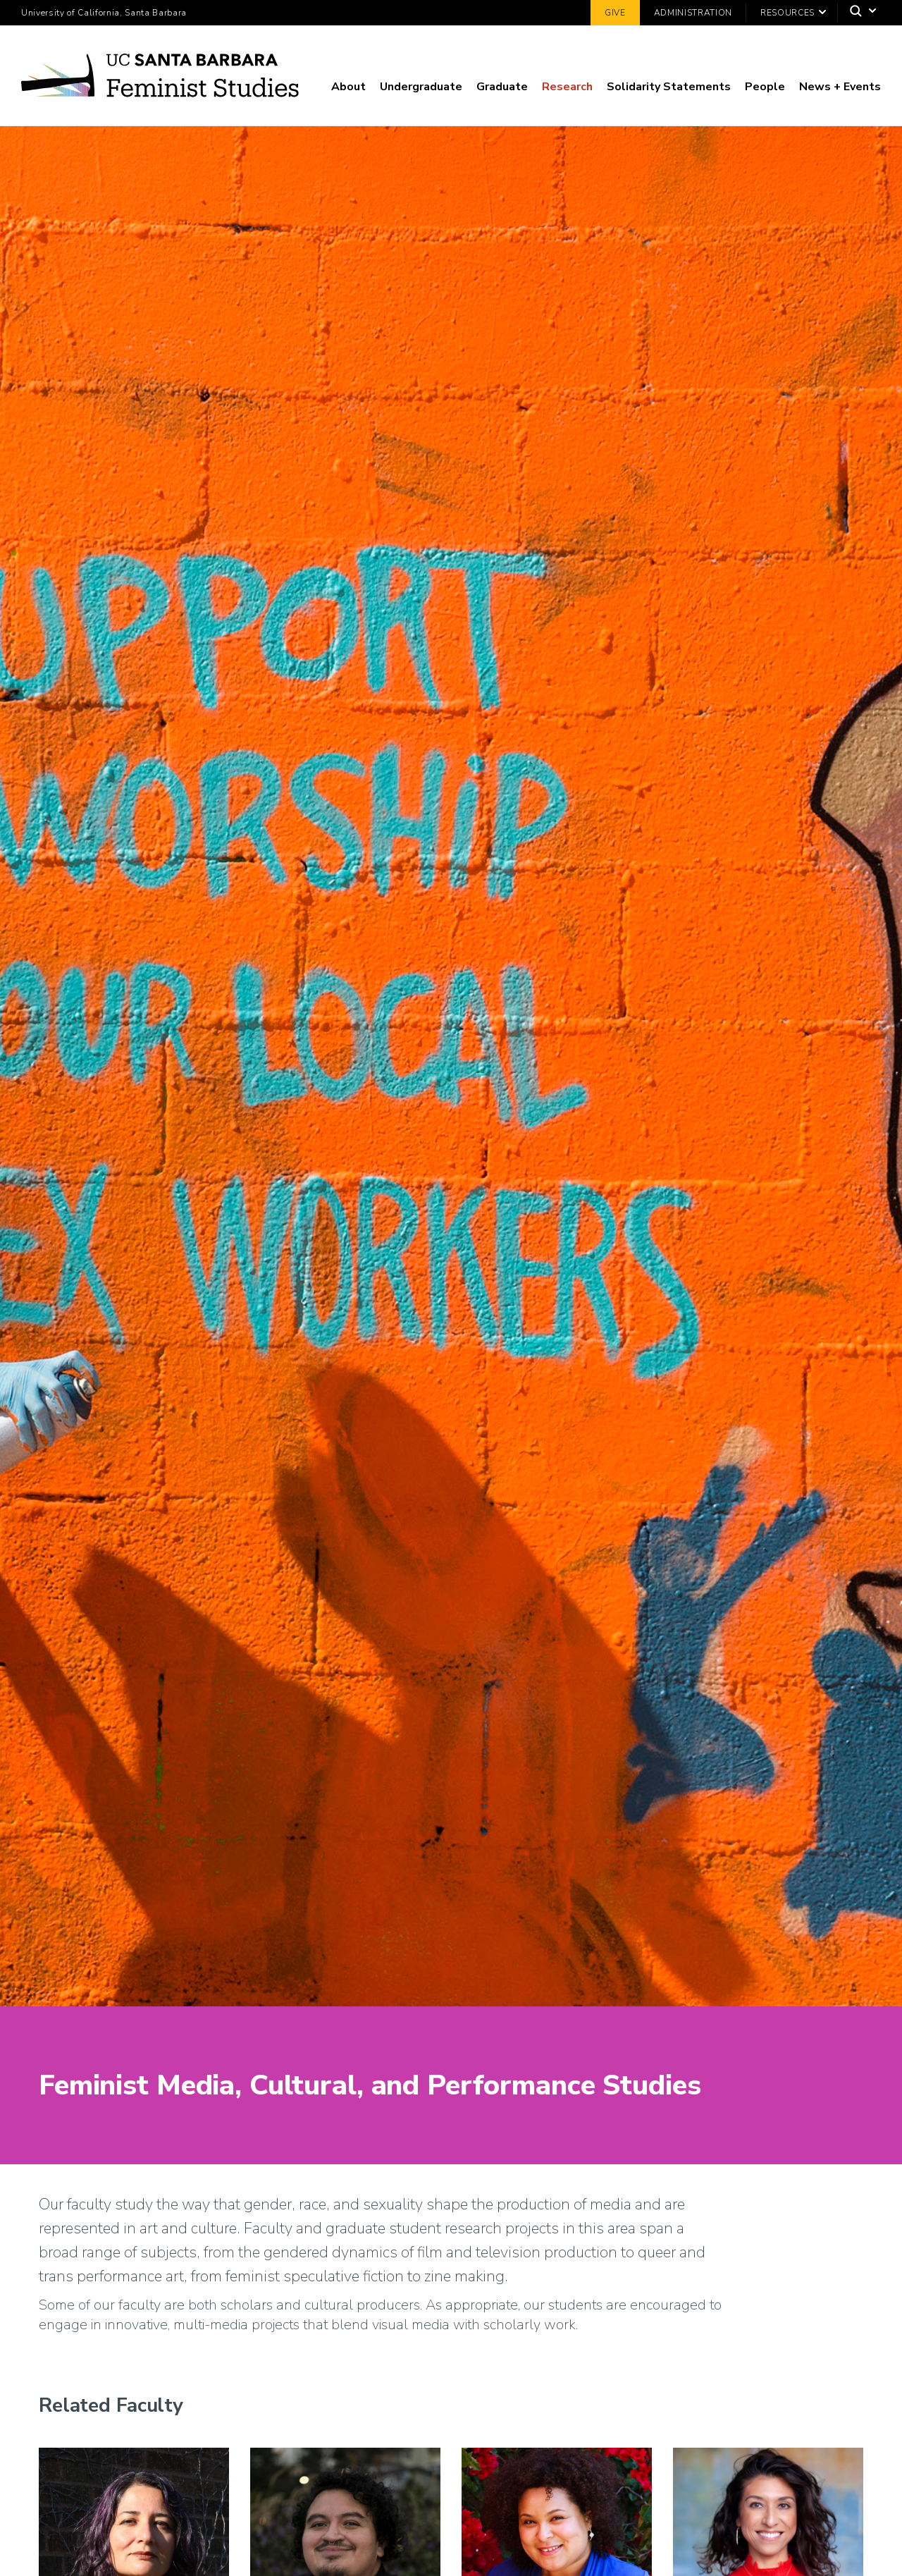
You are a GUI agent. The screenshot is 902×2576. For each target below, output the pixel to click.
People (765, 86)
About (348, 86)
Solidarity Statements (669, 86)
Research (567, 86)
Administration (693, 12)
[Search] (859, 13)
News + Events (840, 86)
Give (615, 12)
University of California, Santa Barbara (104, 12)
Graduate (502, 86)
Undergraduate (421, 86)
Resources (787, 12)
